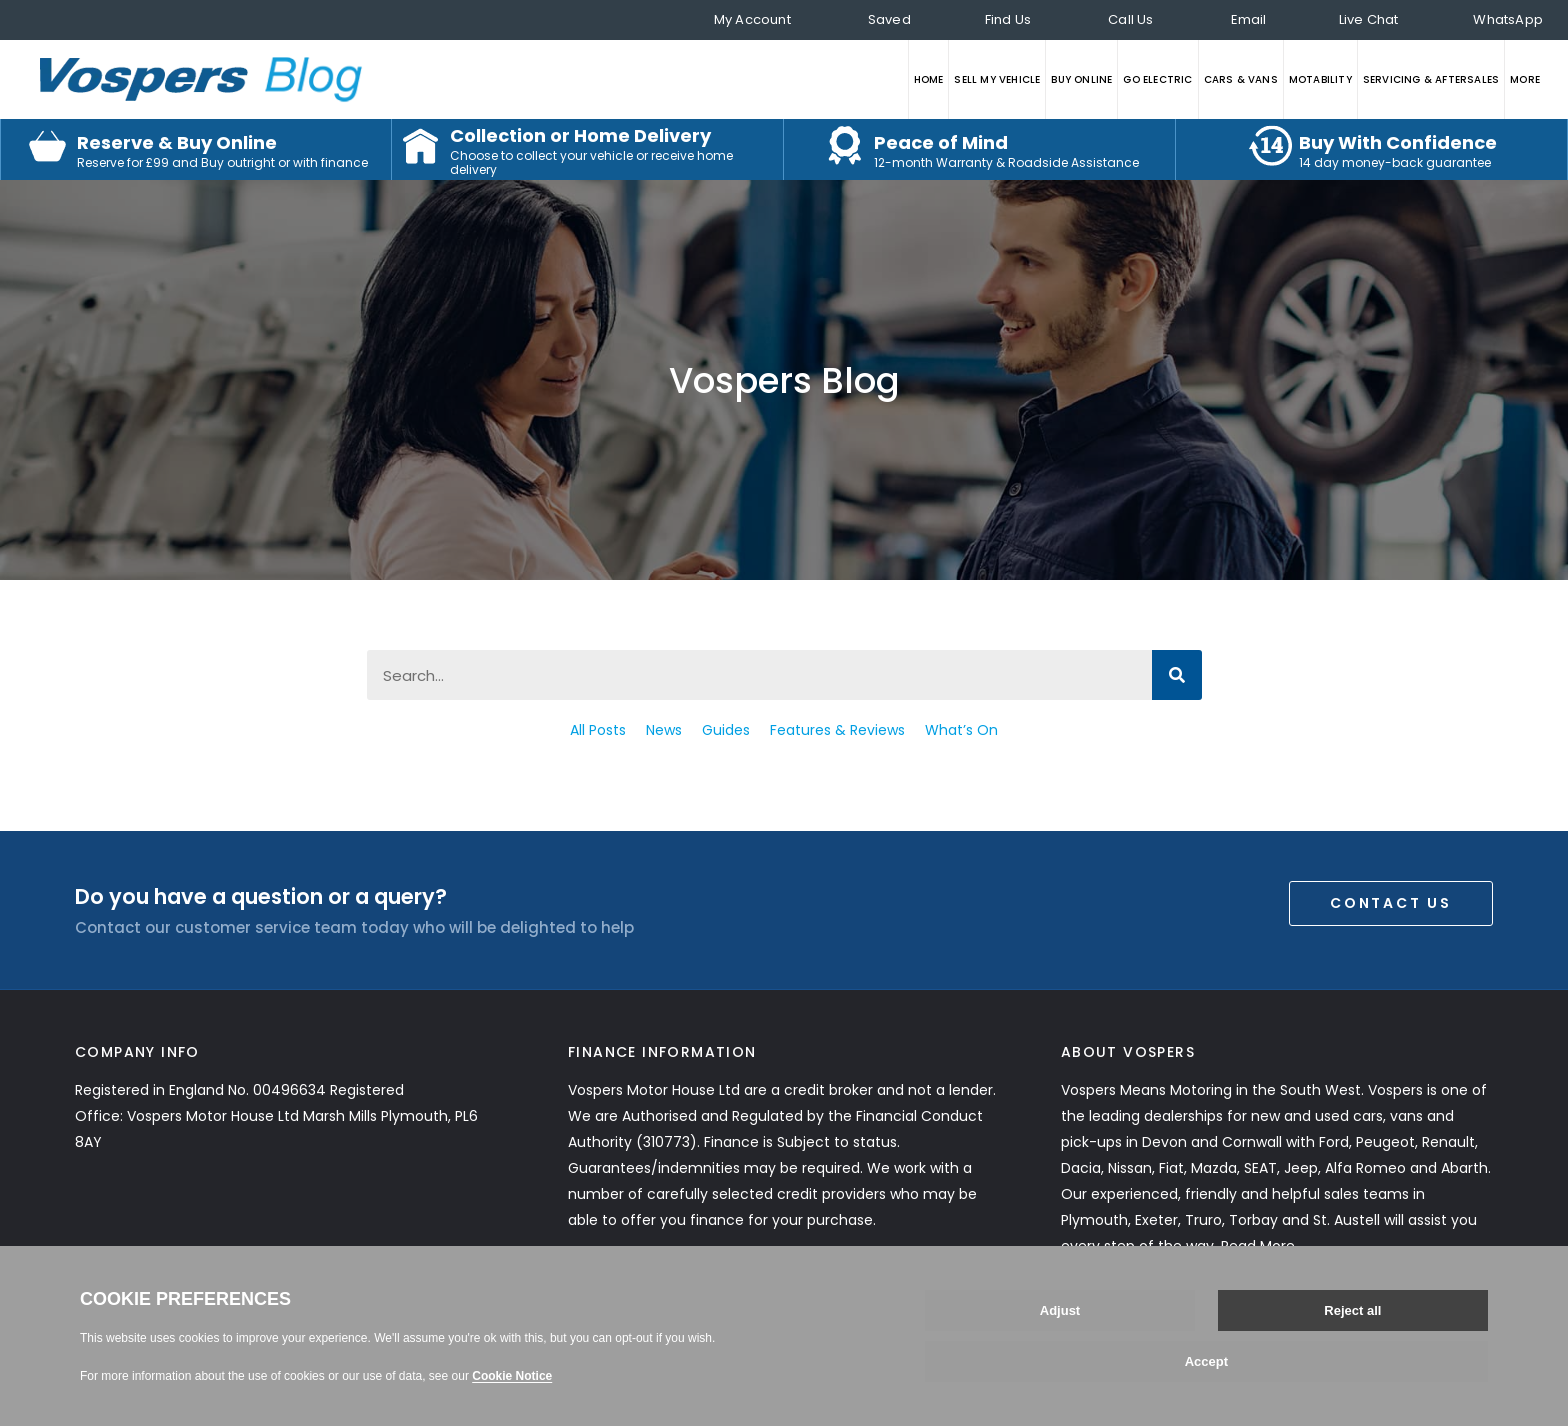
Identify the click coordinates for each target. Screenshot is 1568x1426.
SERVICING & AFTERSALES (1431, 79)
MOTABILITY (1320, 79)
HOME (929, 79)
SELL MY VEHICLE (997, 79)
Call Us (1130, 19)
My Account (752, 19)
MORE (1525, 79)
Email (1249, 19)
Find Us (1008, 19)
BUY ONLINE (1081, 79)
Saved (889, 19)
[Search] (1177, 675)
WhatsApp (1508, 19)
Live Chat (1369, 19)
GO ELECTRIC (1157, 79)
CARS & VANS (1241, 79)
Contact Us (1391, 903)
